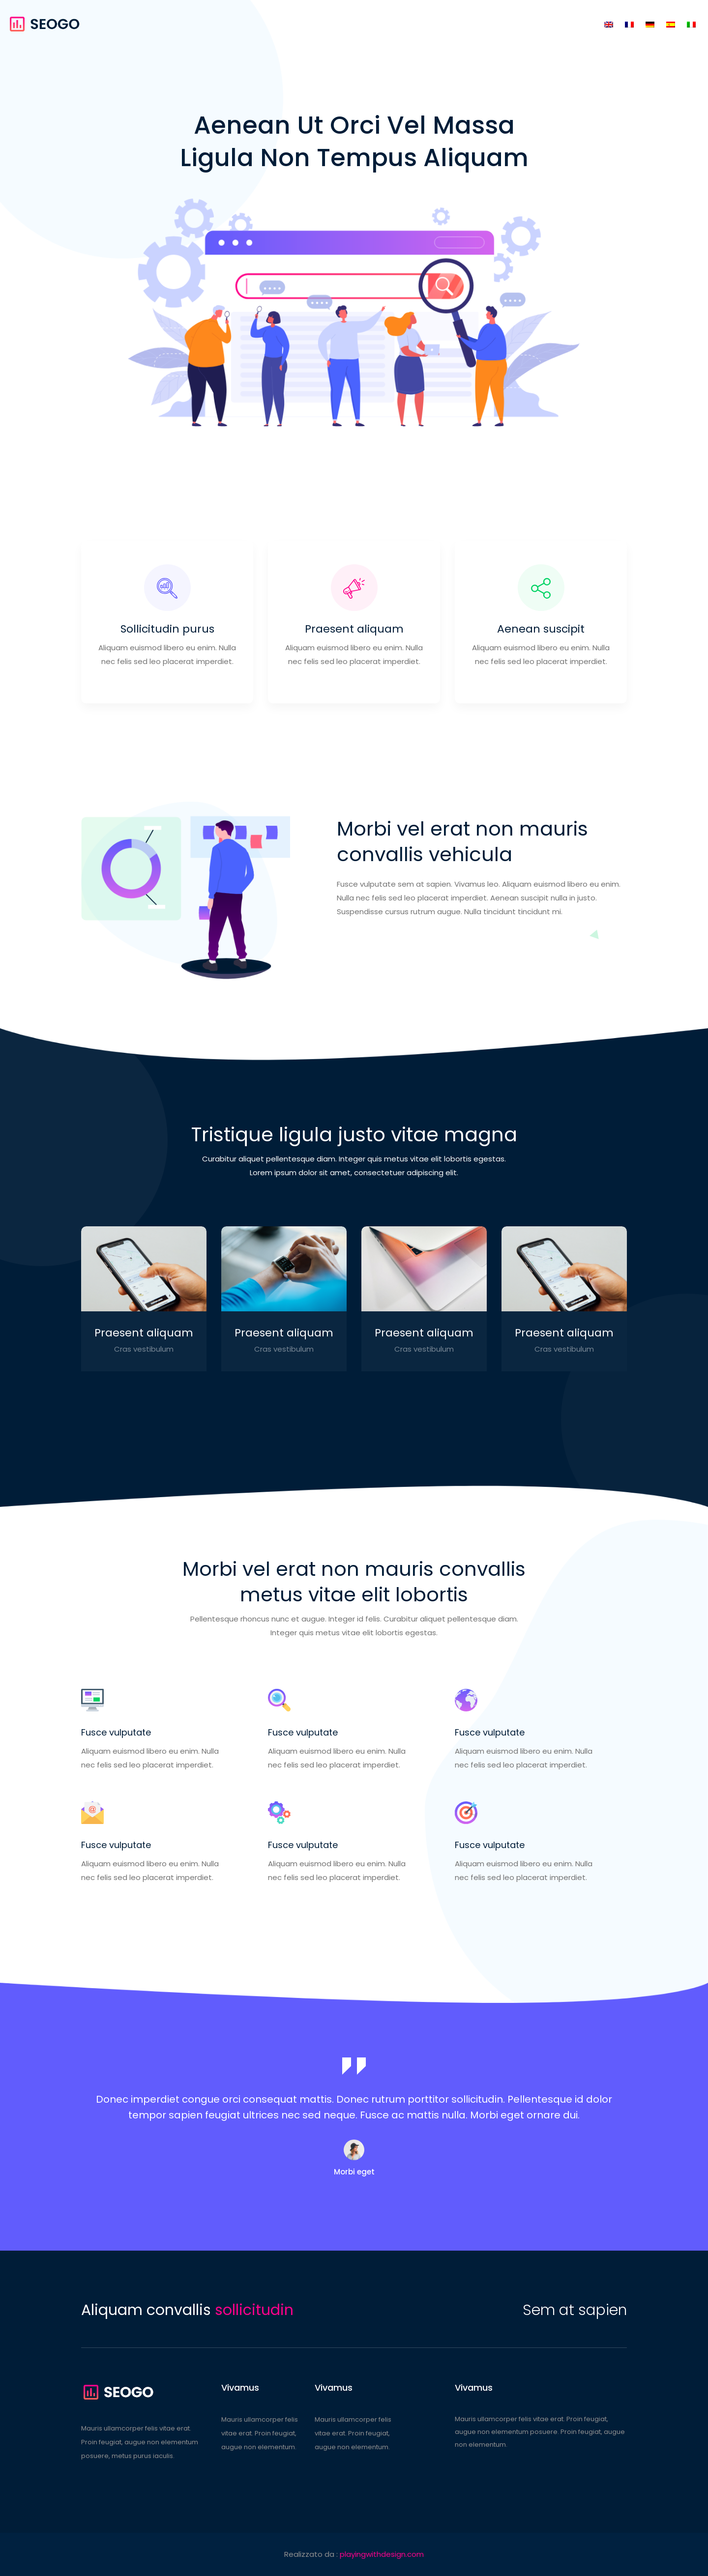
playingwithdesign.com (382, 2554)
